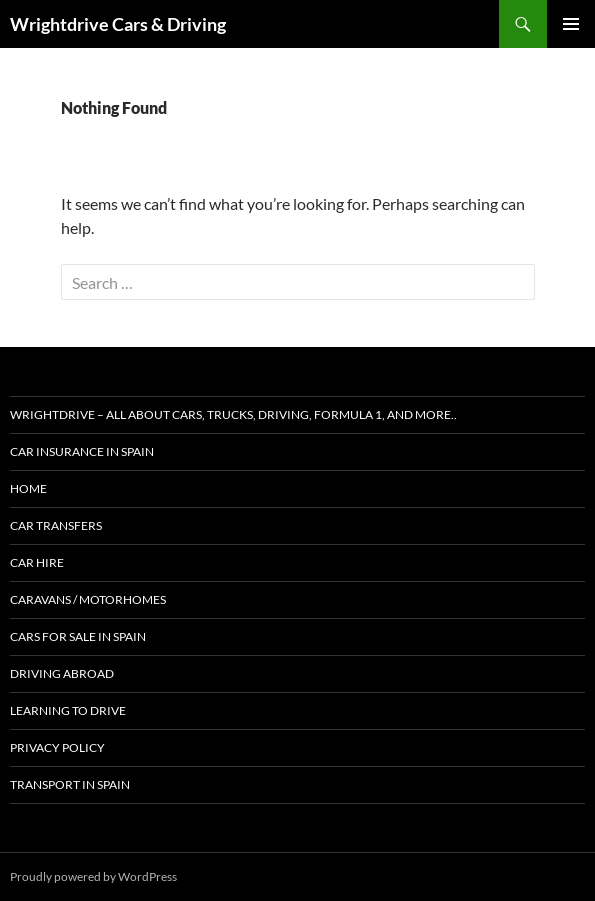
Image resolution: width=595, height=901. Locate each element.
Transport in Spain (70, 784)
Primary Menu (571, 24)
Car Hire (37, 562)
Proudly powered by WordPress (93, 876)
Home (28, 488)
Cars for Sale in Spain (78, 636)
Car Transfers (56, 525)
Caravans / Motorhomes (88, 599)
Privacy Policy (57, 747)
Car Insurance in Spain (82, 451)
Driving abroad (62, 673)
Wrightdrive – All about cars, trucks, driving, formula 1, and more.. (233, 414)
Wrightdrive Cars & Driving (118, 24)
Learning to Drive (68, 710)
